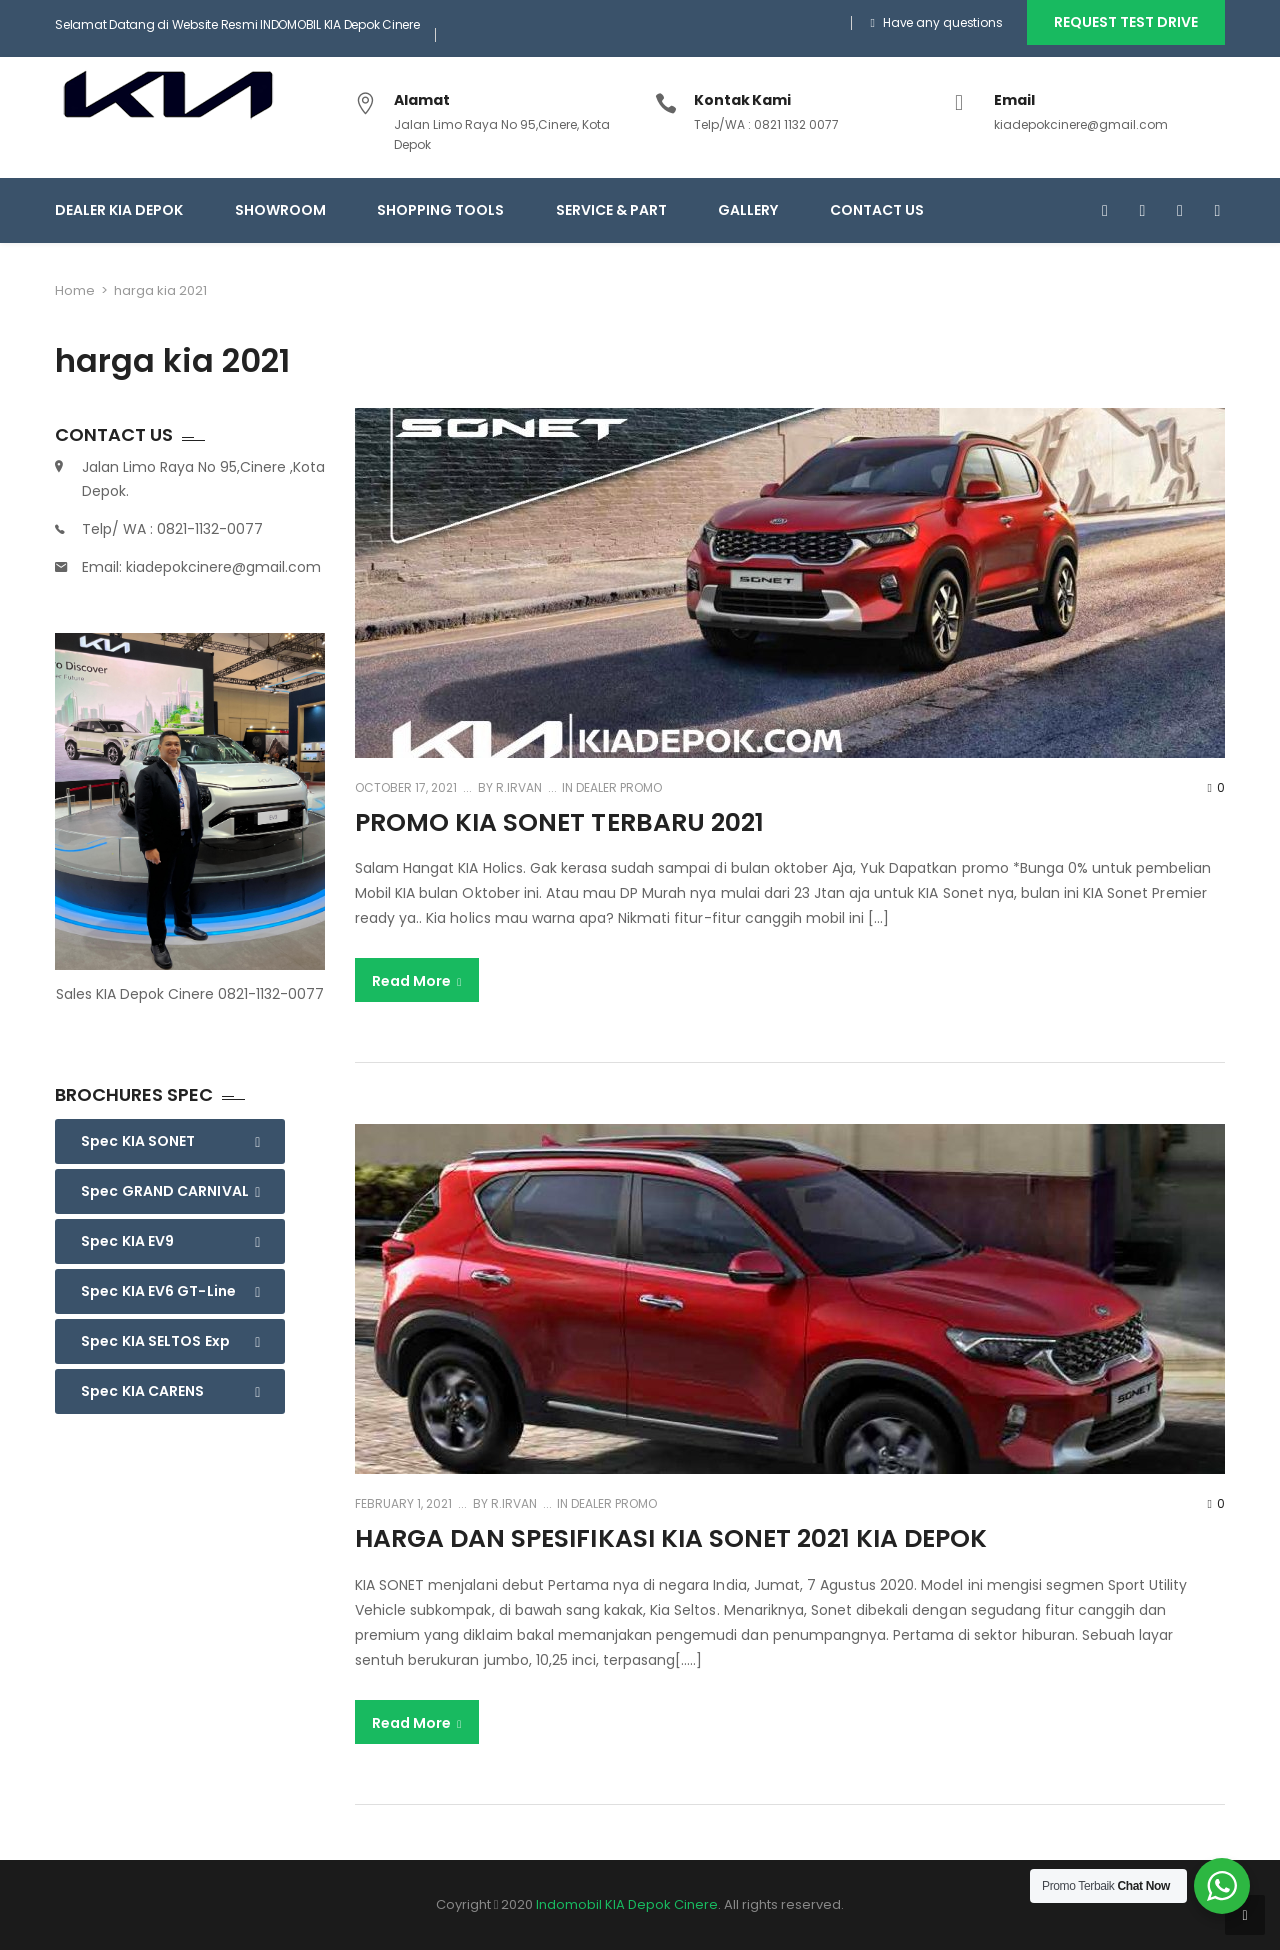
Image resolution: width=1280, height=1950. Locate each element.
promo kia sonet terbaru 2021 (559, 822)
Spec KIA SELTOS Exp (155, 1341)
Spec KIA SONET (138, 1141)
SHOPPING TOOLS (440, 210)
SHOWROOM (280, 210)
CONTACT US (877, 210)
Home (75, 290)
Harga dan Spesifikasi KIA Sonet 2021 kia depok (671, 1538)
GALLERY (748, 210)
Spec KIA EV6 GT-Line (158, 1291)
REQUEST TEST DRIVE (1126, 22)
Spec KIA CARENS (143, 1391)
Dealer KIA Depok (119, 210)
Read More (416, 981)
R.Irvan (517, 787)
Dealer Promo (619, 787)
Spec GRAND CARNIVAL (165, 1191)
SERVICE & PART (611, 210)
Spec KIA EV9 (127, 1241)
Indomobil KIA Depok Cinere (627, 1904)
